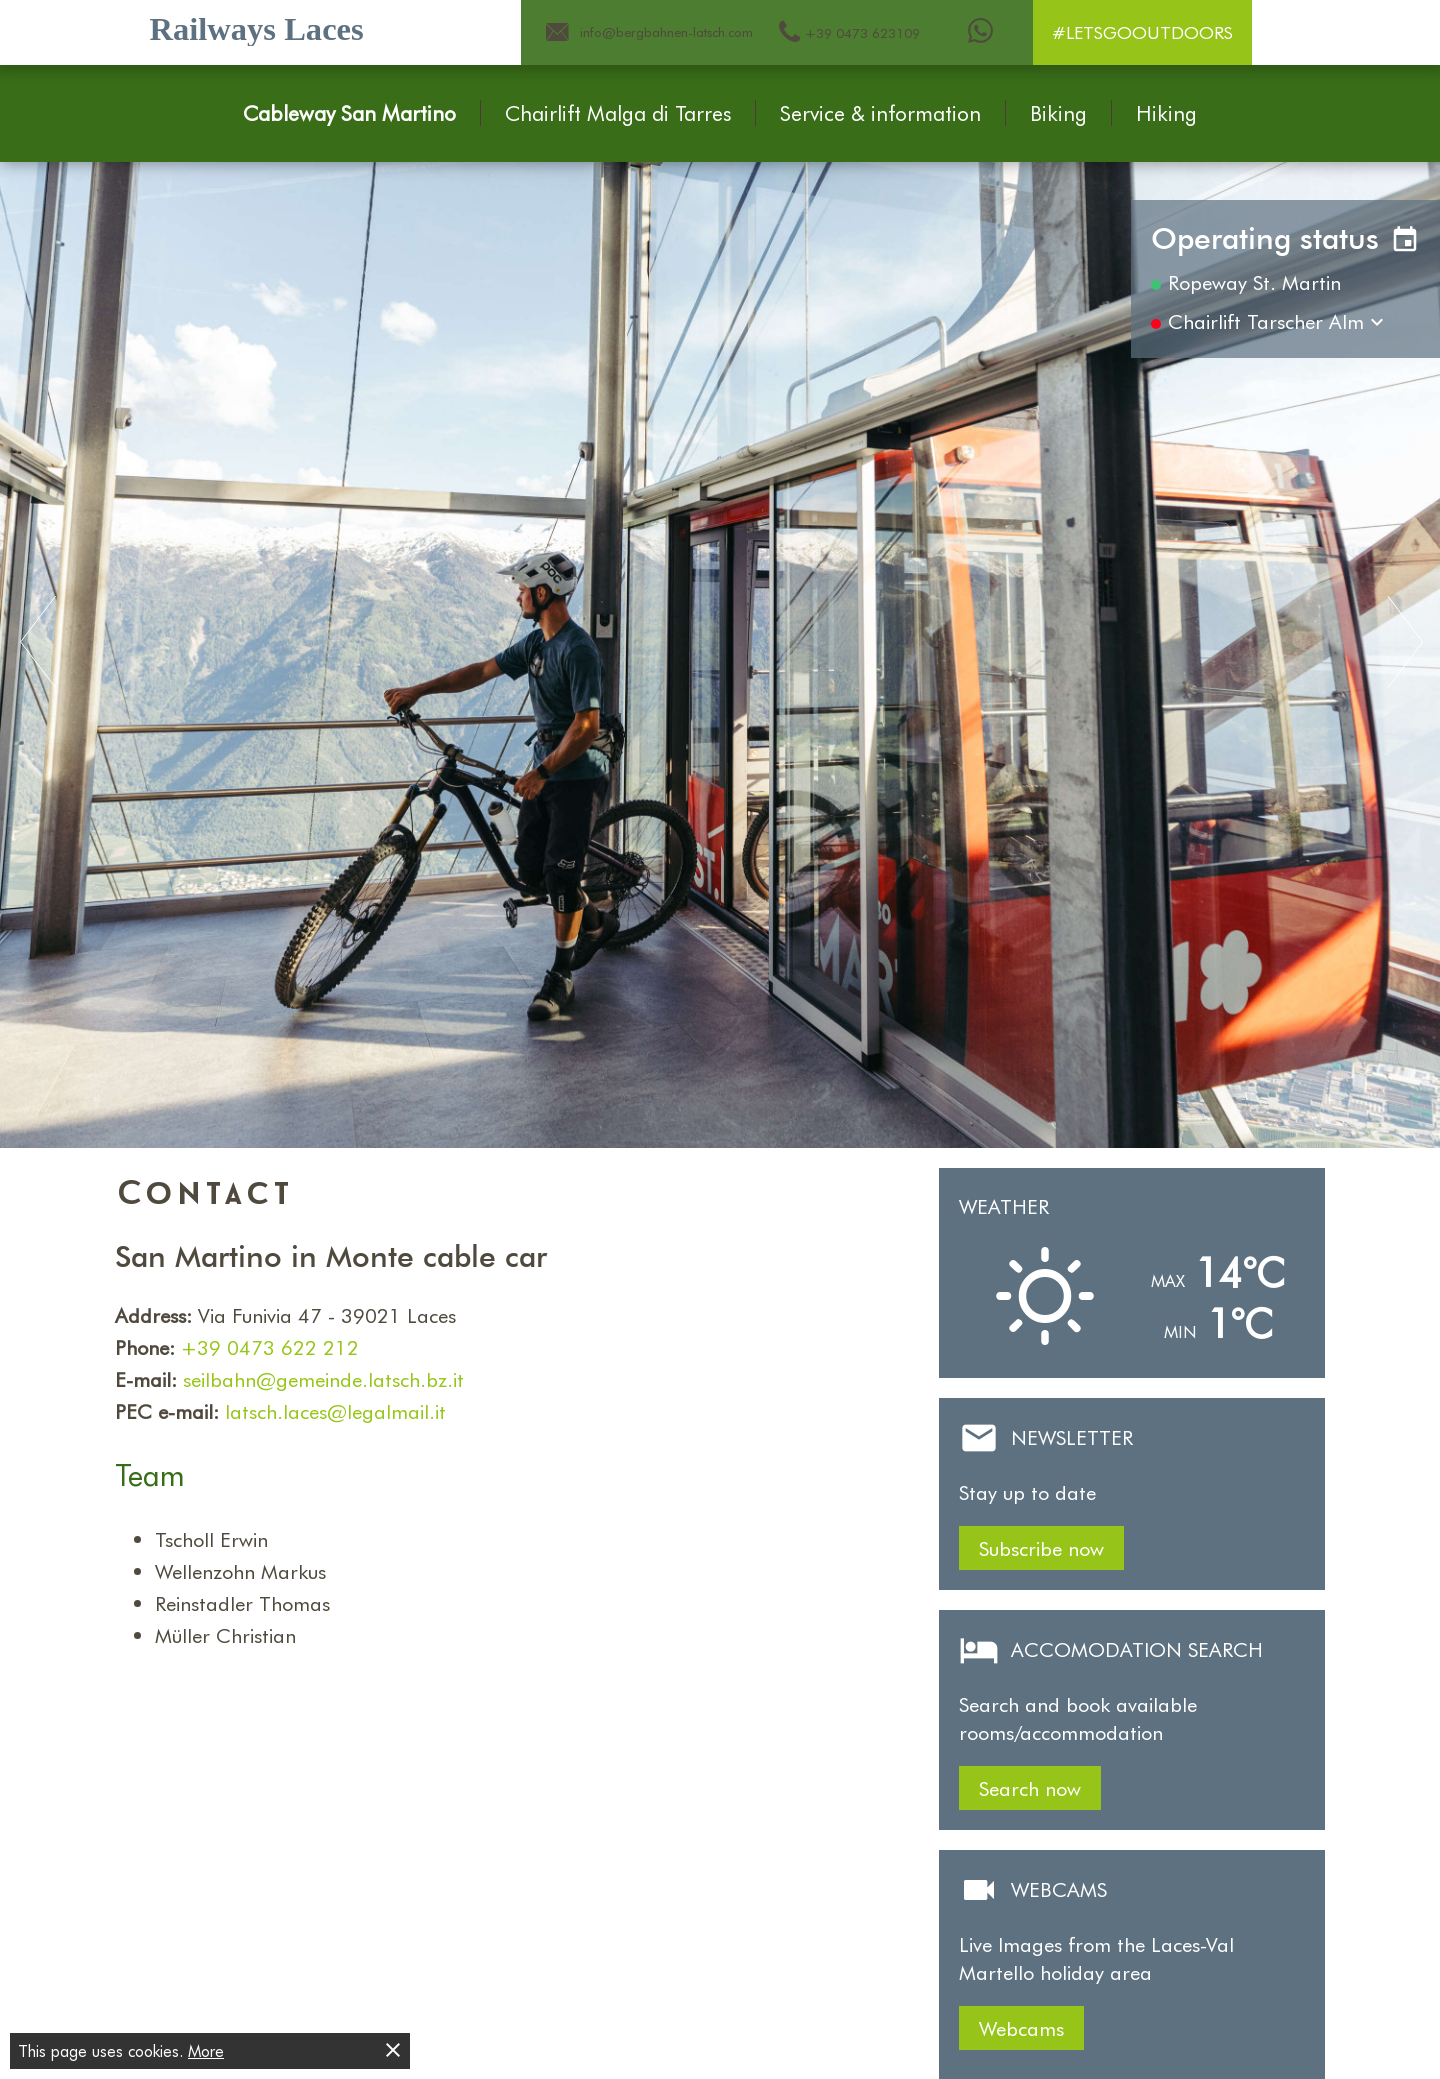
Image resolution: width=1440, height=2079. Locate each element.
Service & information (880, 113)
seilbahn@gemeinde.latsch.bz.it (323, 1379)
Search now (1030, 1788)
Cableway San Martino (349, 113)
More (206, 2050)
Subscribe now (1041, 1548)
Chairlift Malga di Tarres (618, 113)
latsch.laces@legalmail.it (335, 1411)
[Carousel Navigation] (720, 644)
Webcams (1021, 2028)
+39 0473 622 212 (270, 1347)
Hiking (1166, 113)
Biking (1058, 113)
